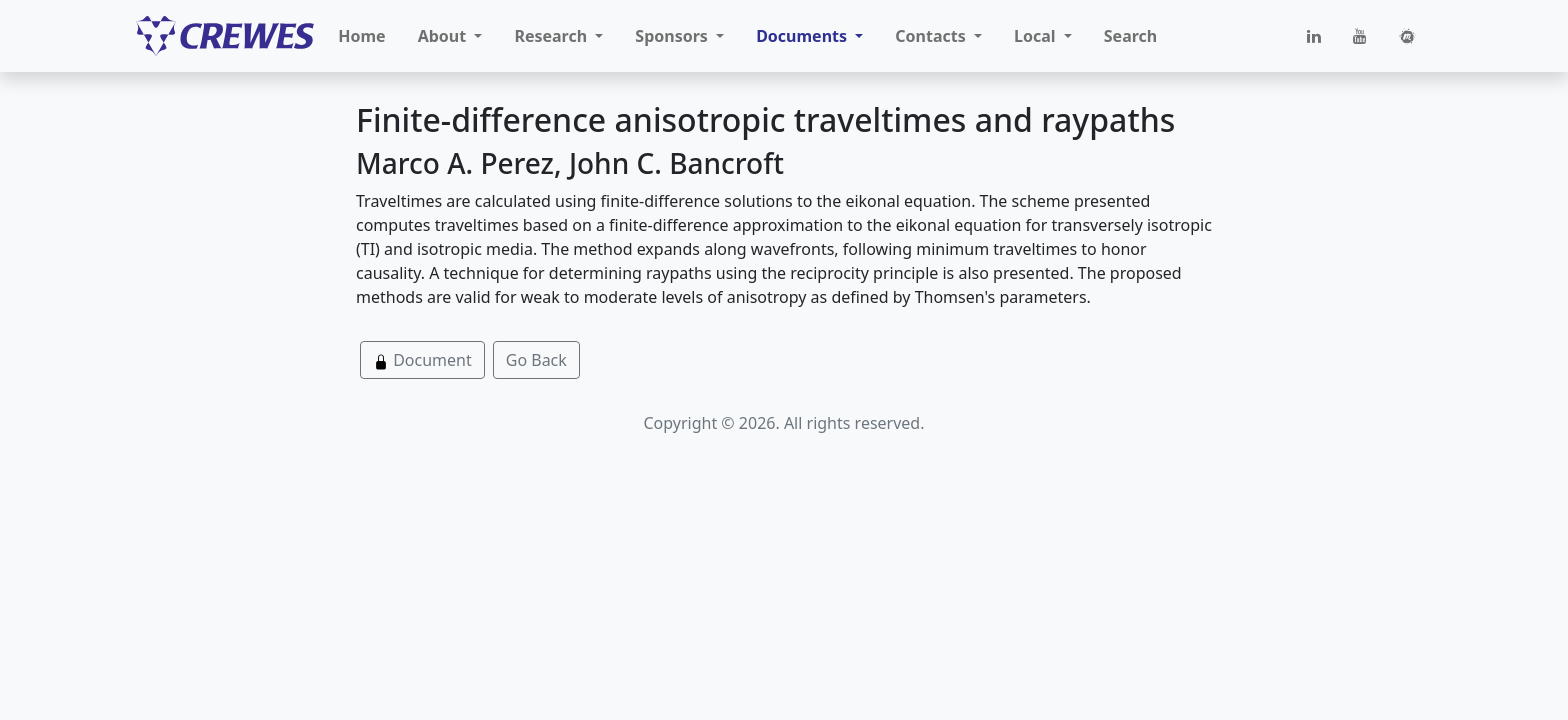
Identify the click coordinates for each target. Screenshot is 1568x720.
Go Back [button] (536, 360)
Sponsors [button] (673, 36)
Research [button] (552, 36)
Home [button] (361, 36)
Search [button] (1130, 36)
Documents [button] (803, 36)
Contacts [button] (932, 36)
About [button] (444, 36)
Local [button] (1037, 36)
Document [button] (422, 360)
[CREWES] (225, 36)
